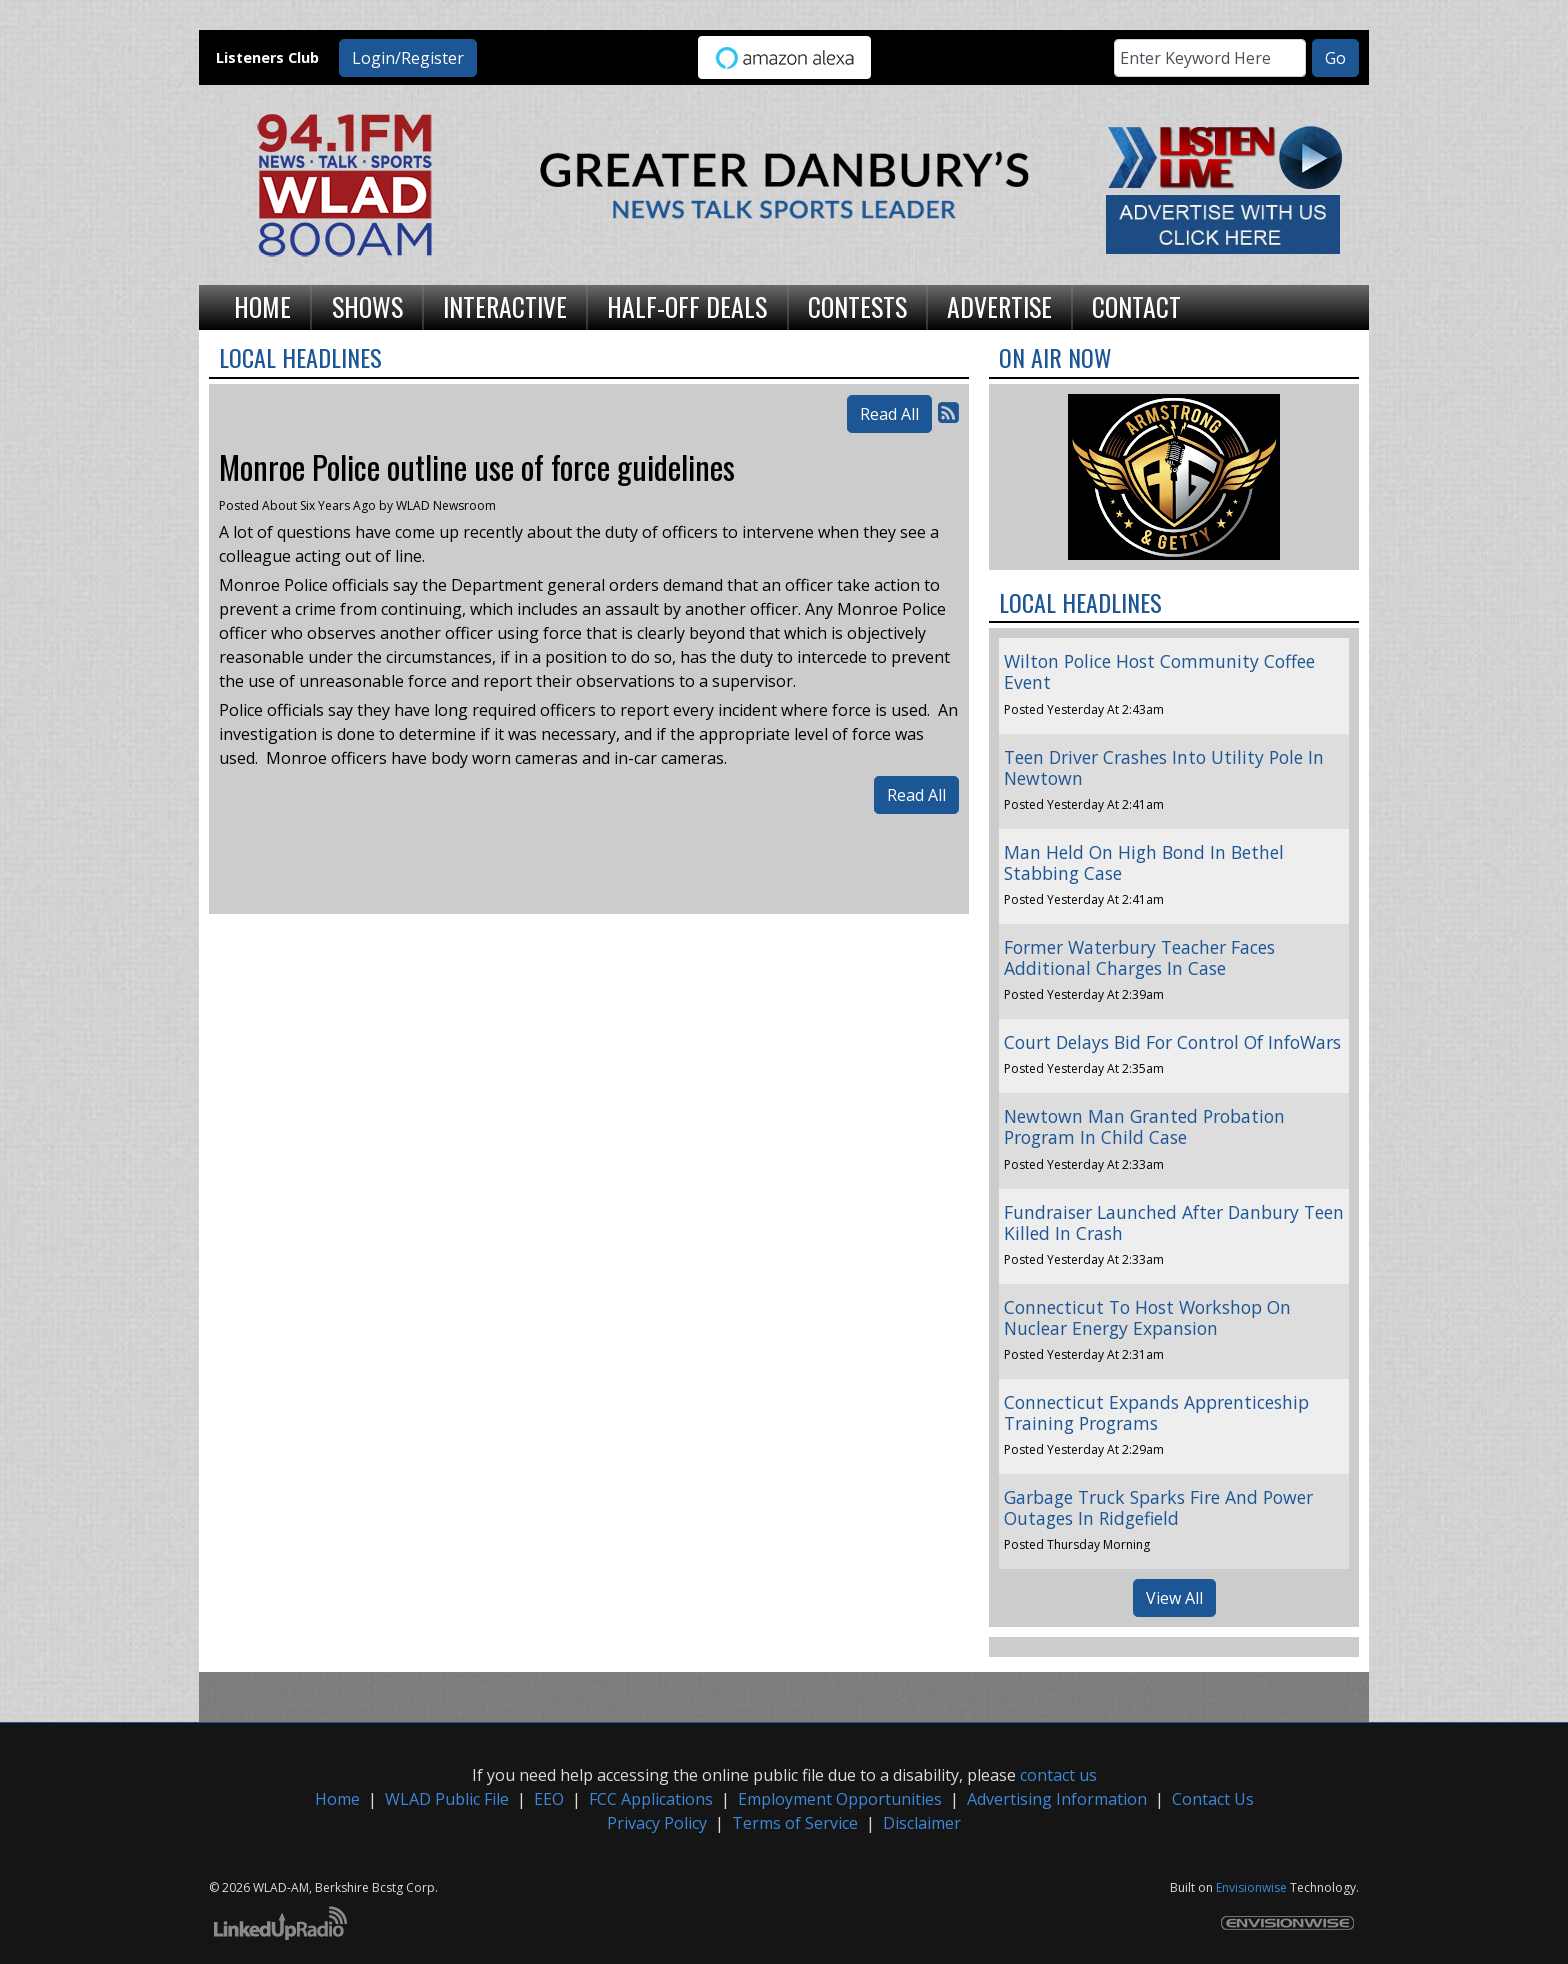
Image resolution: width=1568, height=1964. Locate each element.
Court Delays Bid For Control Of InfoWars (1172, 1042)
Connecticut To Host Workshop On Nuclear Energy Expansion (1147, 1317)
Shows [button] (367, 306)
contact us (1058, 1775)
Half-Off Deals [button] (687, 306)
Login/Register (408, 58)
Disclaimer (922, 1823)
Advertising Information (1057, 1799)
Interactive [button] (505, 306)
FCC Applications (651, 1799)
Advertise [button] (999, 306)
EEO (549, 1799)
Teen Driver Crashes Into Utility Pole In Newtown (1164, 767)
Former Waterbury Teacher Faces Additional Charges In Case (1139, 957)
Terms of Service (795, 1823)
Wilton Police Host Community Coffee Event (1159, 671)
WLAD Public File (447, 1799)
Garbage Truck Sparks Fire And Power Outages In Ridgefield (1158, 1507)
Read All (889, 414)
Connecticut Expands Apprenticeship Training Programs (1156, 1412)
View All (1174, 1598)
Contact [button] (1136, 306)
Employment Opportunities (840, 1799)
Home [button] (262, 306)
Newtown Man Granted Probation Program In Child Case (1144, 1126)
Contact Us (1213, 1799)
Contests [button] (857, 306)
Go (1335, 58)
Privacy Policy (657, 1823)
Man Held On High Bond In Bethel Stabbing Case (1144, 862)
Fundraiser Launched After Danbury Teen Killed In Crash (1174, 1222)
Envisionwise (1251, 1887)
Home (337, 1799)
